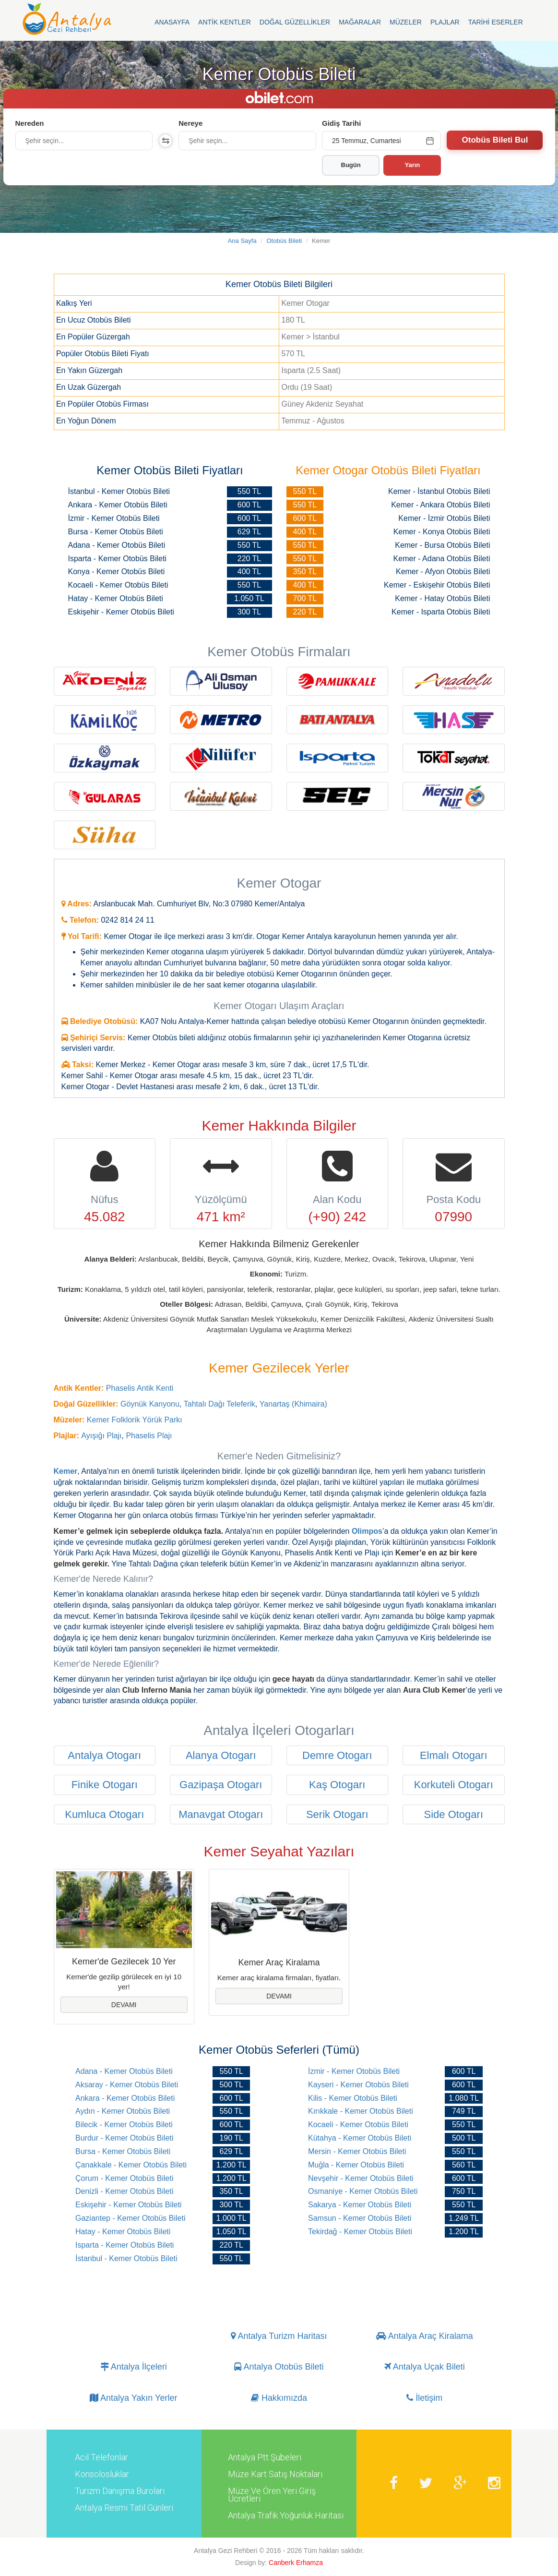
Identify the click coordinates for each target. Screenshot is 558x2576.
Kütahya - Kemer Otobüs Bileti (359, 2138)
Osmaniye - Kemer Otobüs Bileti (363, 2191)
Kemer (66, 1471)
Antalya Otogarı (104, 1755)
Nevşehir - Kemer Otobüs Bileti (361, 2178)
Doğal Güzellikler (295, 22)
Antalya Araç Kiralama (424, 2336)
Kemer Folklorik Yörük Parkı (134, 1420)
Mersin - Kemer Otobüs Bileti (357, 2151)
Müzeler (406, 22)
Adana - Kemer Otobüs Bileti (124, 2071)
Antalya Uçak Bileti (424, 2367)
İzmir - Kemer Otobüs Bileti (354, 2071)
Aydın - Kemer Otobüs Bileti (122, 2111)
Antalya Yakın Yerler (133, 2398)
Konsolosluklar (102, 2474)
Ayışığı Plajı (101, 1436)
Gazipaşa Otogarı (220, 1785)
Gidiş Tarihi (341, 123)
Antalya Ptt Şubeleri (264, 2457)
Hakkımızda (279, 2398)
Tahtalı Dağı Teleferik (219, 1404)
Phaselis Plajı (149, 1436)
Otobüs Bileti (284, 240)
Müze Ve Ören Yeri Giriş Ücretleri (272, 2495)
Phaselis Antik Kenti (140, 1388)
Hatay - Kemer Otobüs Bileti (122, 2231)
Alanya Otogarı (221, 1755)
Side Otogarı (453, 1814)
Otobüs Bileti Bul (495, 139)
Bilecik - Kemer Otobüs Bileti (124, 2124)
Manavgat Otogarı (220, 1814)
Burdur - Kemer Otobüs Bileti (124, 2138)
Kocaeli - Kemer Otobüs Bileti (358, 2124)
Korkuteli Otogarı (453, 1785)
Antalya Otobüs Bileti (278, 2367)
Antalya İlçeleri (133, 2367)
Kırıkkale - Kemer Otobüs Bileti (360, 2111)
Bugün (351, 165)
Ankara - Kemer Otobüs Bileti (125, 2098)
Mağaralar (360, 22)
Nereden (29, 123)
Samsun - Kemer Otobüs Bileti (359, 2218)
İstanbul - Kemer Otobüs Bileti (126, 2258)
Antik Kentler (224, 22)
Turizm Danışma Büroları (120, 2491)
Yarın (412, 165)
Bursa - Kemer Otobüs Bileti (122, 2151)
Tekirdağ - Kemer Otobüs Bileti (360, 2231)
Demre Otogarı (337, 1755)
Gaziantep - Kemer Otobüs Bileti (130, 2218)
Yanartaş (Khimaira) (293, 1404)
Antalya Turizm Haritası (279, 2336)
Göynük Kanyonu (149, 1404)
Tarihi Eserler (495, 22)
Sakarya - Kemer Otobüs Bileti (359, 2205)
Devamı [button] (124, 2005)
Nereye (190, 123)
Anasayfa (172, 22)
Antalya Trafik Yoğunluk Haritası (286, 2515)
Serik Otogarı (337, 1814)
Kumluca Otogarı (104, 1814)
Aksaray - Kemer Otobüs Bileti (126, 2085)
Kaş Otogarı (337, 1785)
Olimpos (367, 1531)
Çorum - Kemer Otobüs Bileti (124, 2178)
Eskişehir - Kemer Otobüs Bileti (128, 2205)
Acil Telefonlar (101, 2457)
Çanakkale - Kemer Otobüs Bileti (131, 2165)
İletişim (424, 2398)
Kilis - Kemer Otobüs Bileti (352, 2098)
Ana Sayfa (242, 240)
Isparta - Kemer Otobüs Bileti (124, 2245)
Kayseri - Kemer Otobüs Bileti (358, 2085)
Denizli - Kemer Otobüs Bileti (124, 2191)
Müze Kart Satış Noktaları (275, 2474)
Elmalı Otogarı (453, 1755)
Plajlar (445, 22)
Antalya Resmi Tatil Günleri (124, 2508)
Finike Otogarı (104, 1785)
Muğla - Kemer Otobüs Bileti (356, 2165)
